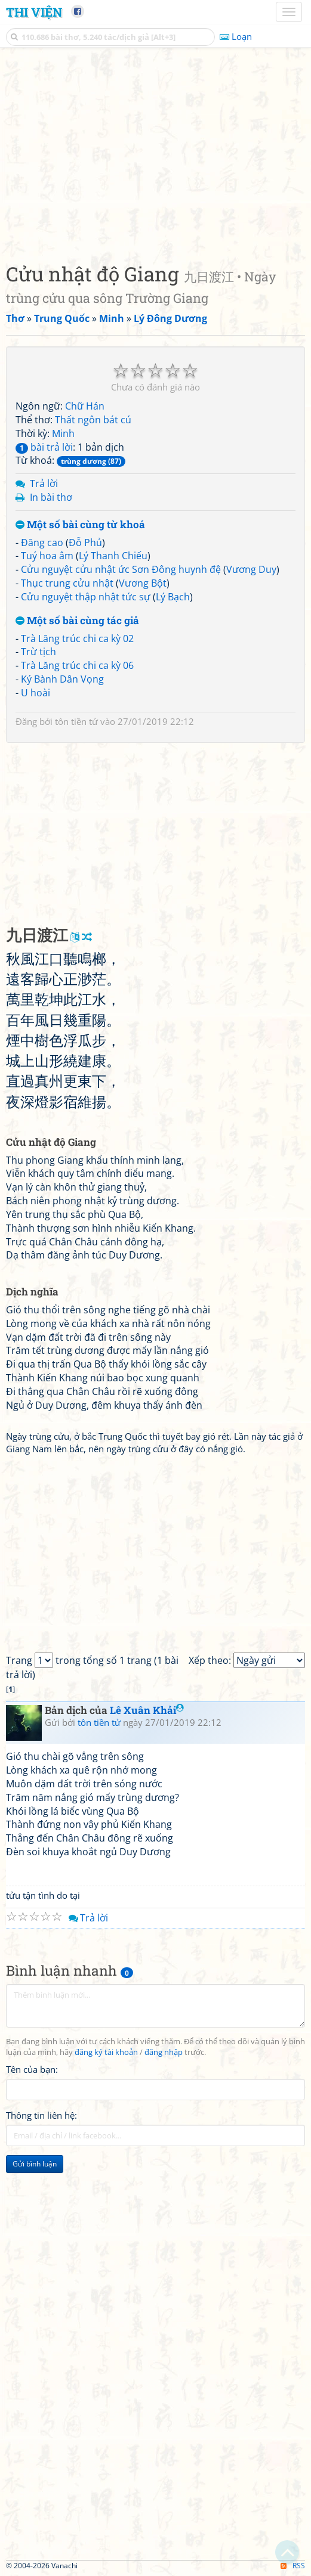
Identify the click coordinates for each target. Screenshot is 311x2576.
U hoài (35, 692)
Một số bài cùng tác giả (77, 621)
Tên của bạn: (32, 2069)
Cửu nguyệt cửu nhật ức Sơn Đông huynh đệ (121, 569)
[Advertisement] (155, 152)
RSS (293, 2565)
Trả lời (44, 483)
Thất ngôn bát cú (93, 419)
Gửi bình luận (35, 2164)
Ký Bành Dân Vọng (62, 679)
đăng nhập (163, 2052)
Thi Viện (34, 12)
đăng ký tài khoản (106, 2052)
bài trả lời (44, 447)
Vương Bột (143, 583)
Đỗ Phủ (85, 542)
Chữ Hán (84, 406)
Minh (63, 433)
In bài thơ (51, 497)
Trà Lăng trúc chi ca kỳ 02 (77, 638)
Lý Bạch (173, 596)
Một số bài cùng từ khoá (80, 525)
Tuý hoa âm (47, 555)
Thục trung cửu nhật (67, 583)
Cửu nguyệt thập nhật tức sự (85, 596)
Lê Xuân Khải (147, 1710)
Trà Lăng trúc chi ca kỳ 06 (77, 665)
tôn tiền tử (76, 721)
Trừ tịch (38, 651)
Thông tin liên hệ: (41, 2115)
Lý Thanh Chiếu (113, 555)
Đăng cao (42, 542)
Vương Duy (251, 569)
